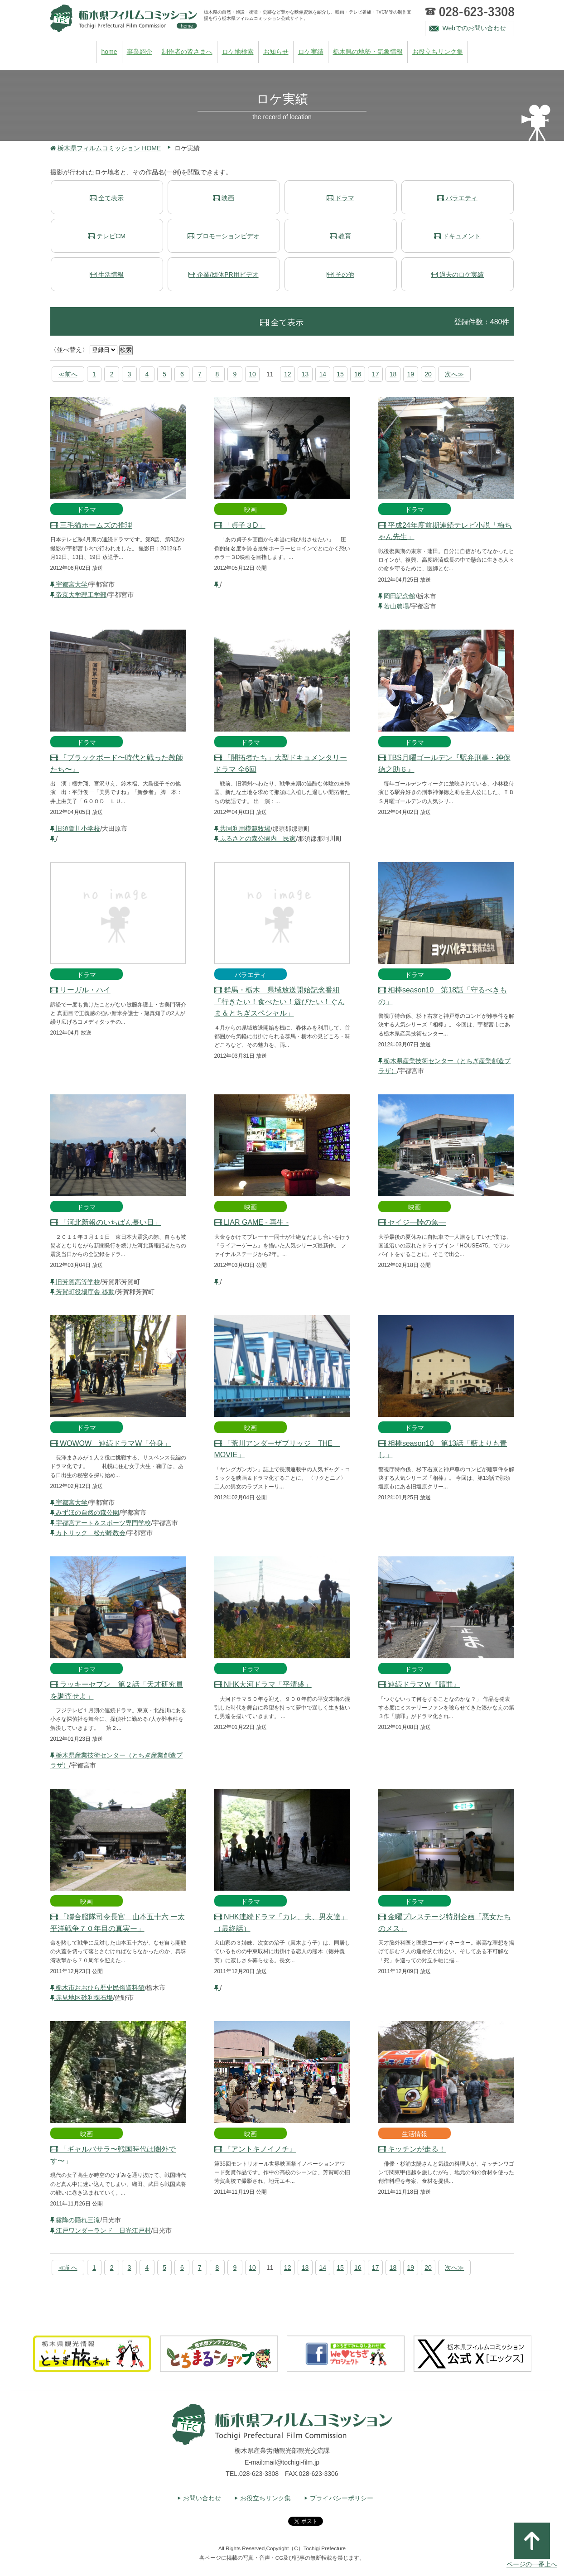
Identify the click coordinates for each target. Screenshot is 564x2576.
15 (340, 374)
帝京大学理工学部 (78, 594)
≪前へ (67, 374)
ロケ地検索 (238, 51)
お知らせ (276, 51)
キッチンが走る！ (412, 2149)
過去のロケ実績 (457, 274)
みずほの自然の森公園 (85, 1512)
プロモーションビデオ (224, 236)
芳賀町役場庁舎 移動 (82, 1291)
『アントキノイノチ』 (255, 2149)
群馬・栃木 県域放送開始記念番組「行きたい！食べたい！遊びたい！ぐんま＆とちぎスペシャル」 (279, 1001)
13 (305, 374)
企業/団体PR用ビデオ (223, 274)
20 (428, 374)
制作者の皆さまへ (187, 51)
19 (410, 374)
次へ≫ (454, 374)
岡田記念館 (397, 596)
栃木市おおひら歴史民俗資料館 (97, 1987)
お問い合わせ (202, 2498)
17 (375, 374)
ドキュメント (457, 236)
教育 (340, 236)
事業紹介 (139, 51)
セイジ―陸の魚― (412, 1222)
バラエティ (457, 198)
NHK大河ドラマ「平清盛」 (263, 1684)
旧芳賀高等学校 (75, 1282)
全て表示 (107, 198)
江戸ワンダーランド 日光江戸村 (100, 2230)
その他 (340, 274)
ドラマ (340, 198)
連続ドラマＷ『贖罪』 (419, 1684)
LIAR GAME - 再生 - (251, 1222)
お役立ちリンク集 (437, 51)
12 (287, 374)
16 (358, 374)
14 (322, 374)
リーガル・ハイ (80, 990)
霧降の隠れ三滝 (75, 2220)
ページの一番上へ (531, 2545)
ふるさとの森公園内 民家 (255, 838)
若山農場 (394, 606)
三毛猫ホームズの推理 (91, 525)
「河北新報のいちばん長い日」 (105, 1222)
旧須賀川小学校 (75, 828)
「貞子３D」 (239, 525)
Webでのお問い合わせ (474, 28)
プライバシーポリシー (341, 2498)
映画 (223, 198)
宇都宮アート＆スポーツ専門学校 (100, 1522)
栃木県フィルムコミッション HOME (105, 148)
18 (393, 374)
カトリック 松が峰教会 (88, 1532)
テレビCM (106, 236)
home (109, 51)
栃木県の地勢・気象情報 (368, 51)
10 (252, 374)
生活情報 (107, 274)
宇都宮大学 (69, 584)
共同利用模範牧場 (242, 828)
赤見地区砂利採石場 (81, 1997)
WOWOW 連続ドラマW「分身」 (110, 1443)
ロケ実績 (310, 51)
